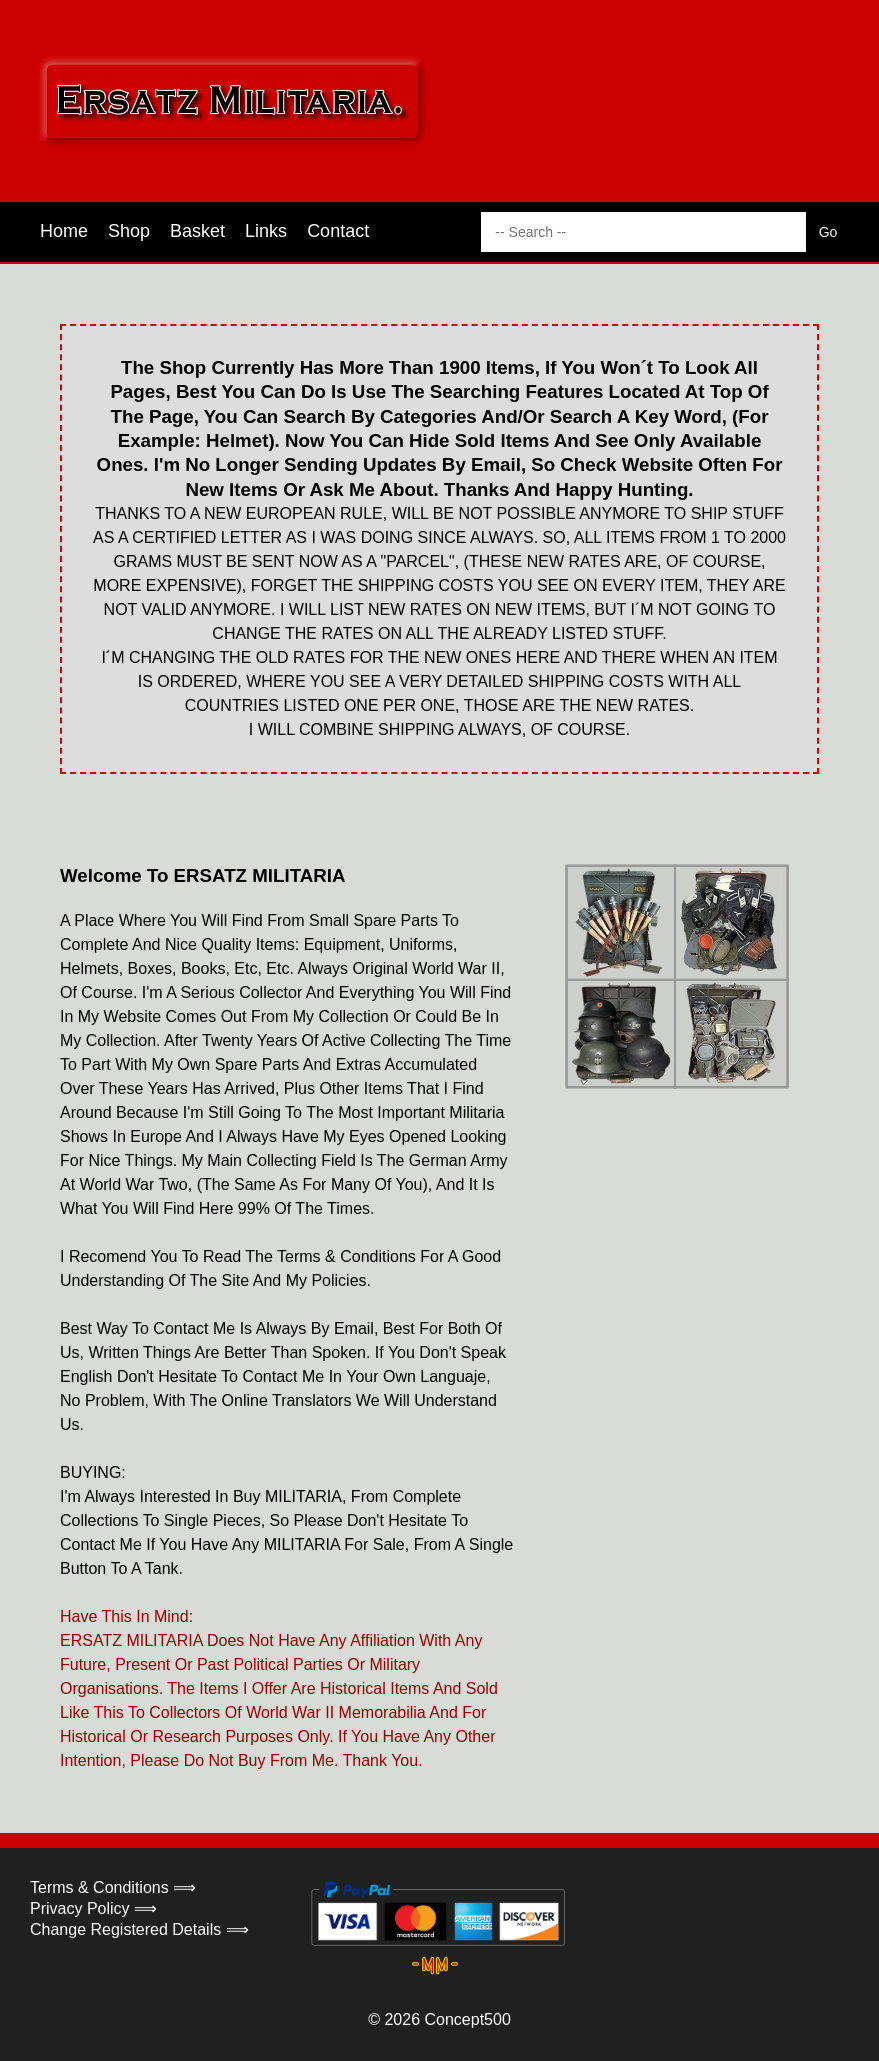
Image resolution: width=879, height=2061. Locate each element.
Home (64, 231)
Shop (129, 231)
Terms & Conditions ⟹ (113, 1887)
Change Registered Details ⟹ (139, 1929)
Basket (197, 231)
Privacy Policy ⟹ (93, 1908)
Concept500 (467, 2019)
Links (266, 231)
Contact (338, 231)
